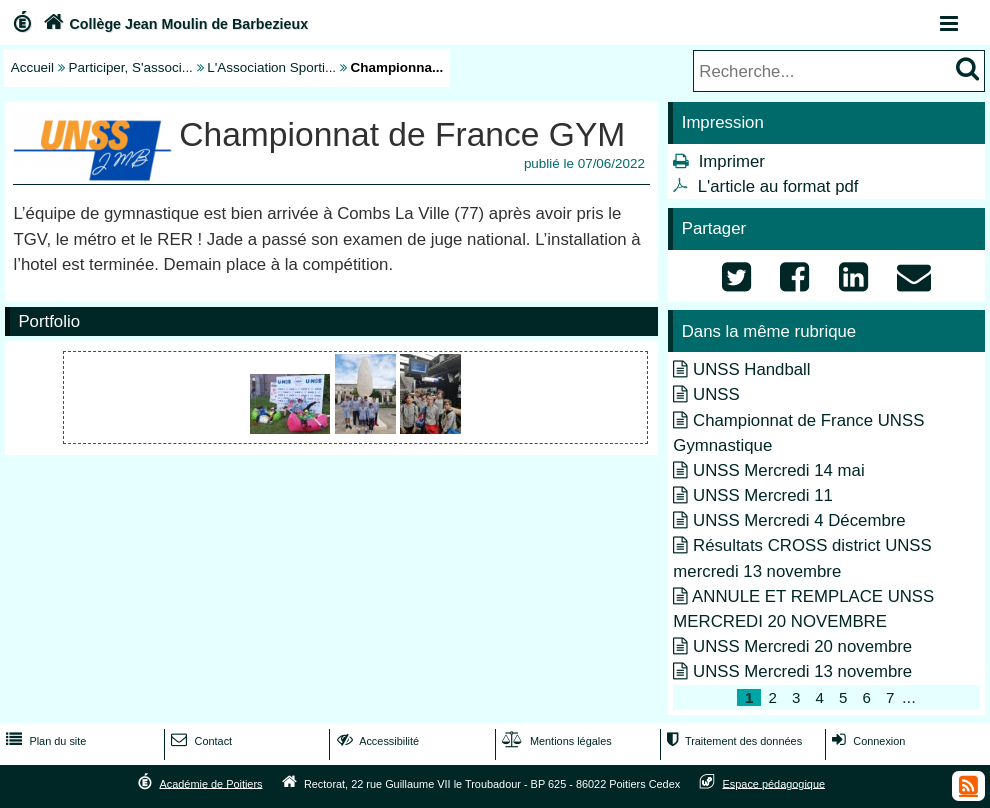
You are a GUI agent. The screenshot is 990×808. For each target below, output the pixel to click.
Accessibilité (376, 741)
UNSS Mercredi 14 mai (779, 470)
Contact (199, 741)
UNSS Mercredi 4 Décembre (799, 520)
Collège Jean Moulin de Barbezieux (173, 24)
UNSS (716, 394)
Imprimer (732, 161)
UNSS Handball (752, 369)
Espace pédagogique (774, 783)
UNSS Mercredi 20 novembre (802, 646)
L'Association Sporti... (271, 67)
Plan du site (44, 741)
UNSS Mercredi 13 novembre (802, 671)
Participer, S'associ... (131, 67)
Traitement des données (732, 741)
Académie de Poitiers (210, 783)
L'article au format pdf (778, 186)
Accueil (32, 67)
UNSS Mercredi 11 (763, 495)
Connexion (866, 741)
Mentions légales (555, 741)
